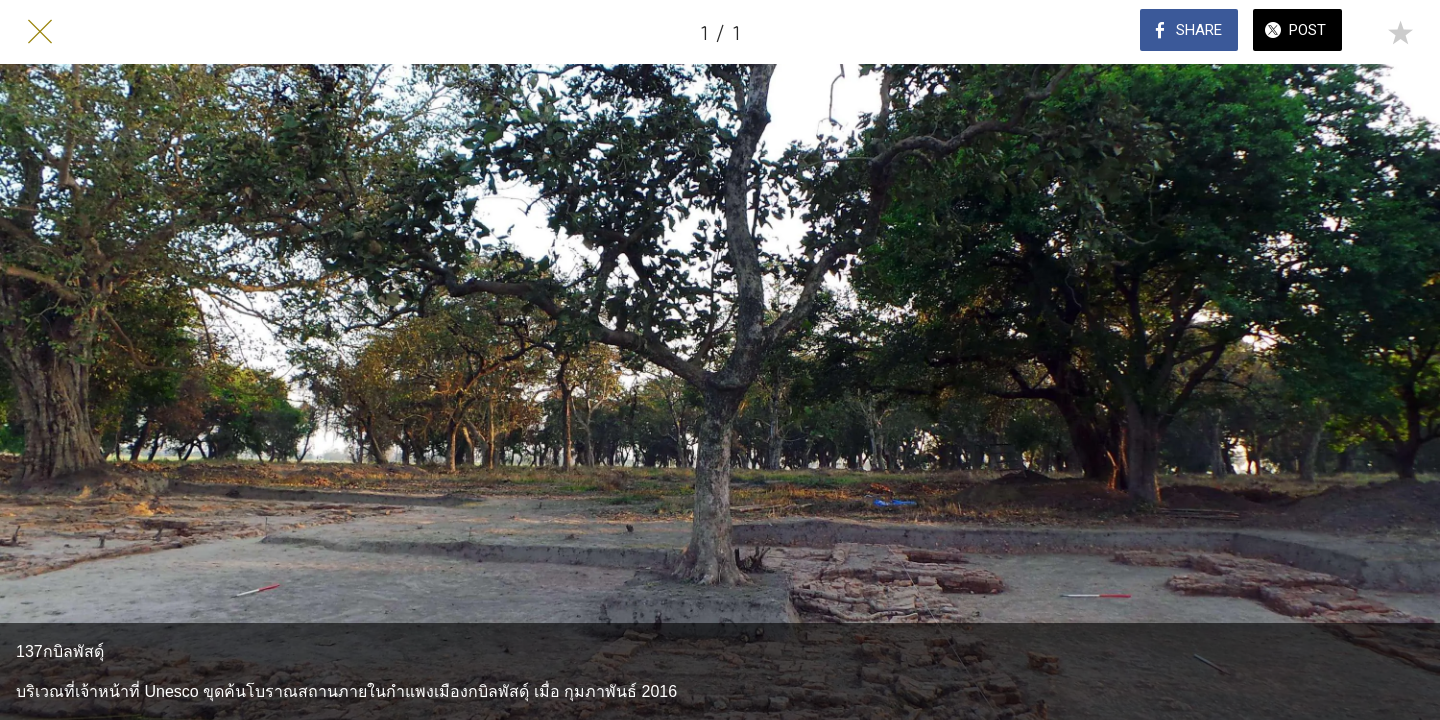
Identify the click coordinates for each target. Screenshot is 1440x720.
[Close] (40, 32)
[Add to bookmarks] (1400, 32)
